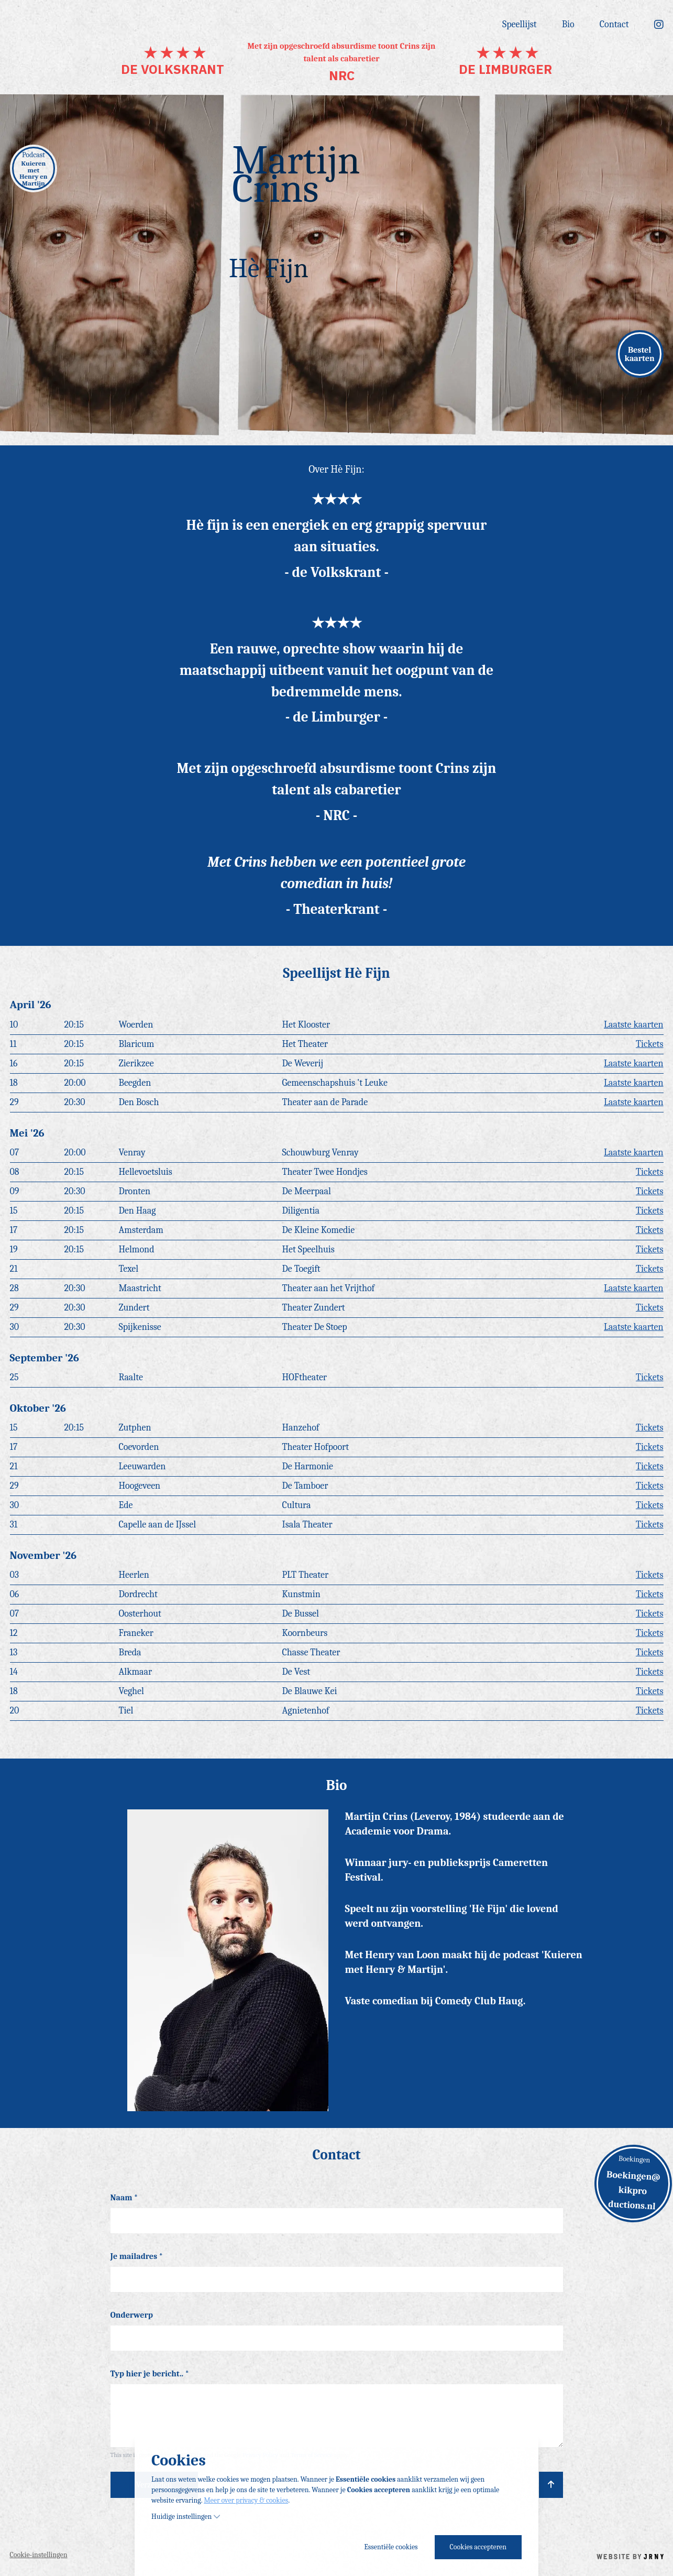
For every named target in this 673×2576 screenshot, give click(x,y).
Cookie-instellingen (39, 2554)
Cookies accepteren (478, 2546)
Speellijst (519, 25)
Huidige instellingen (185, 2516)
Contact (614, 25)
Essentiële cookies (390, 2546)
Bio (568, 25)
